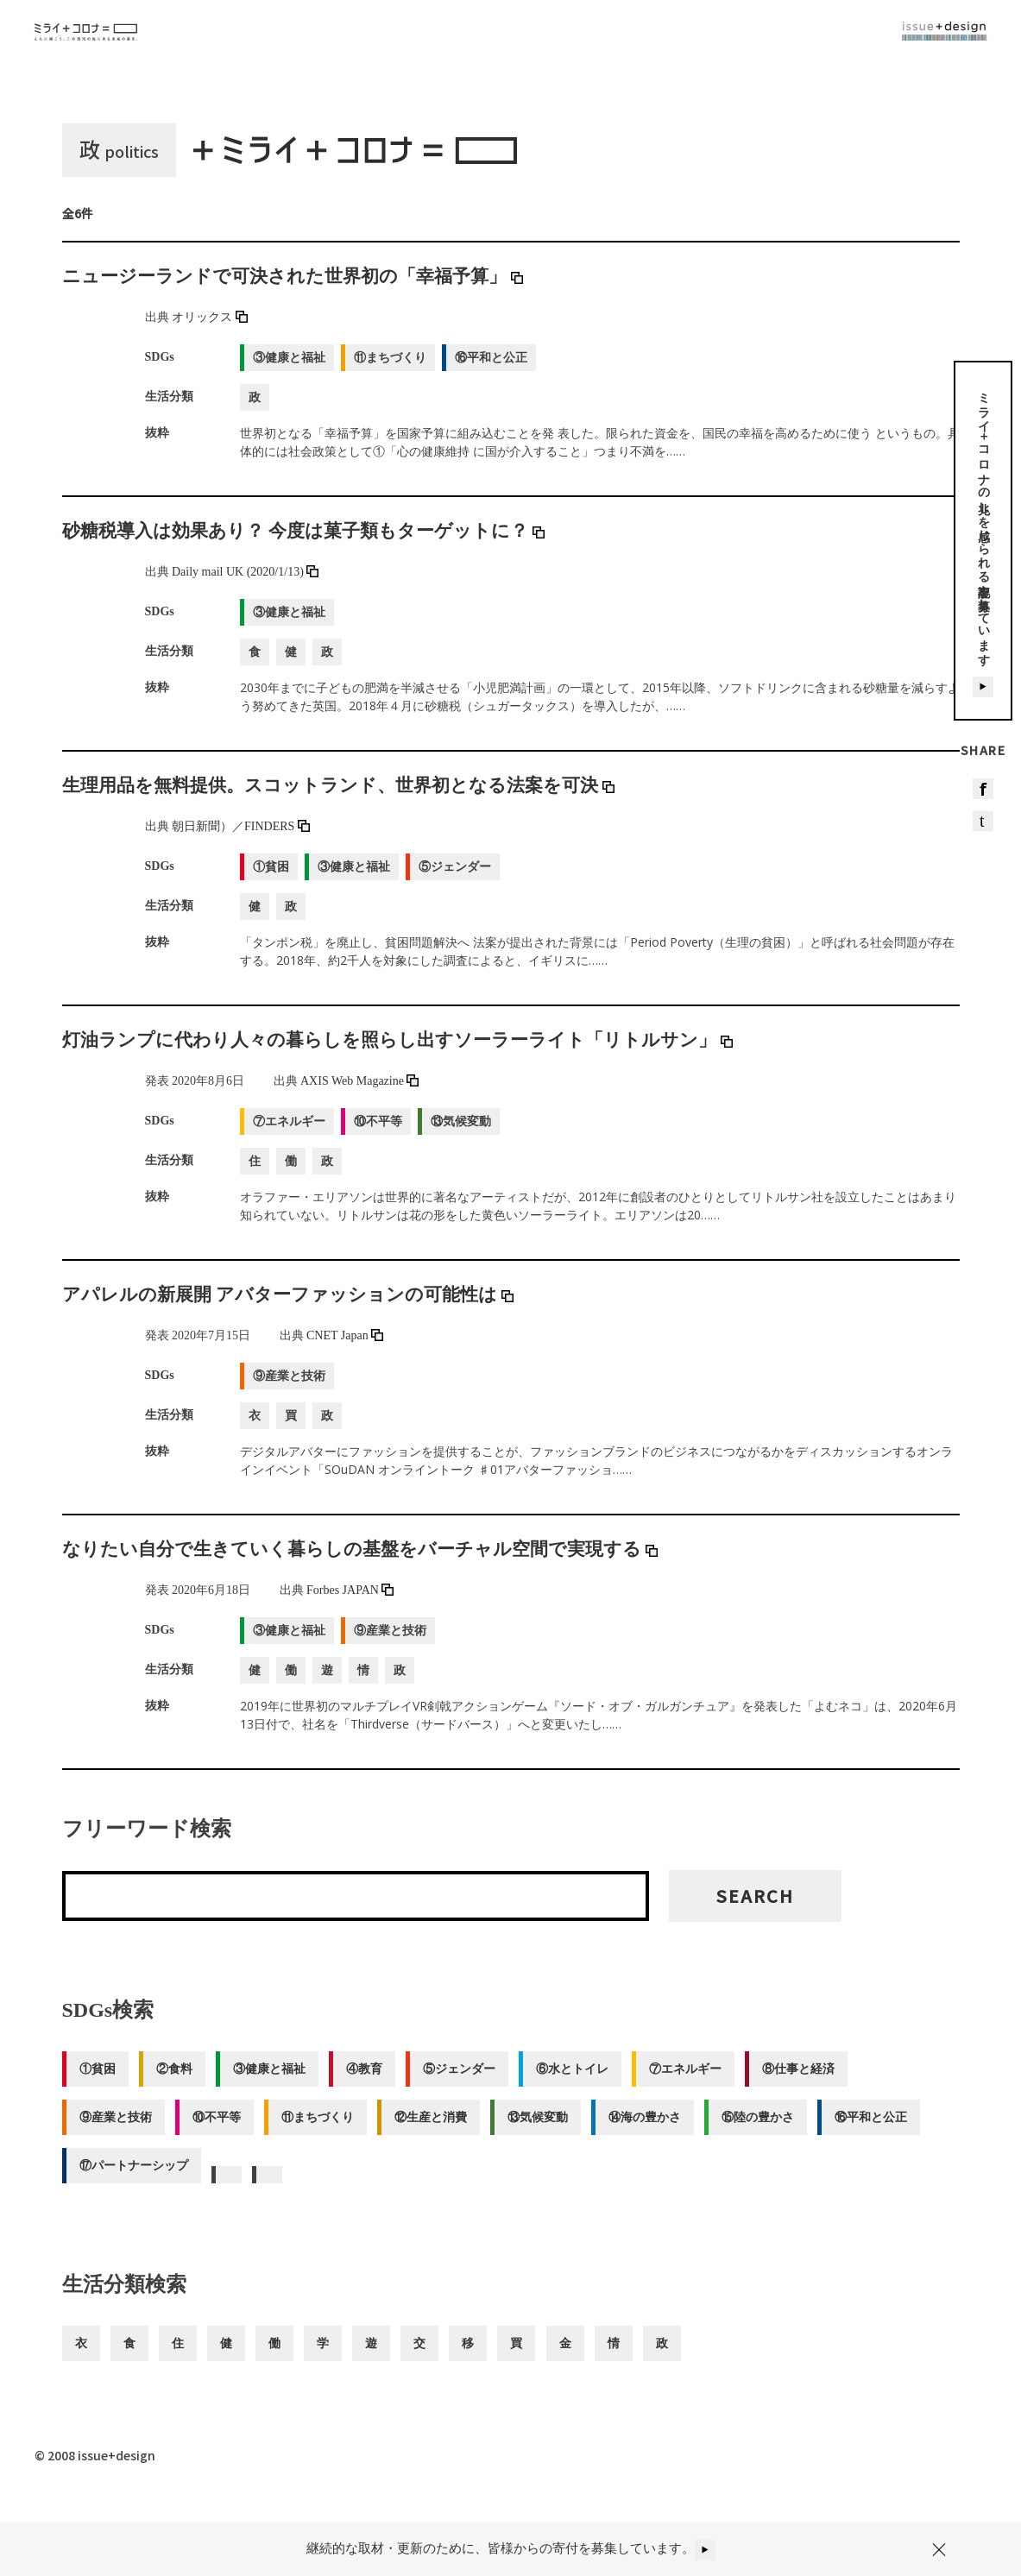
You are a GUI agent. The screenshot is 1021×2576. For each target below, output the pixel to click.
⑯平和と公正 (889, 2138)
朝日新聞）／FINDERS (241, 847)
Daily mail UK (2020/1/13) (245, 592)
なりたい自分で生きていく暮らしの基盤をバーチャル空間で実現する (400, 1569)
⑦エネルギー (701, 2089)
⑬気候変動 (548, 2138)
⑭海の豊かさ (657, 2138)
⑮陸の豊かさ (773, 2138)
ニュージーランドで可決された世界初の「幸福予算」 (324, 296)
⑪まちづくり (323, 2138)
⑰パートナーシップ (133, 2186)
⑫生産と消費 (438, 2138)
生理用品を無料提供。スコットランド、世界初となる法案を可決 (376, 805)
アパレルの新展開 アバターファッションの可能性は (318, 1314)
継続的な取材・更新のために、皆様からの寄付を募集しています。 (511, 2537)
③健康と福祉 (274, 2089)
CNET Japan (344, 1356)
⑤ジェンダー (469, 2089)
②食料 (177, 2089)
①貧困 (97, 2089)
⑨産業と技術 (115, 2138)
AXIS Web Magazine (359, 1101)
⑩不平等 (219, 2138)
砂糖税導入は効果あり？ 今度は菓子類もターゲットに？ (336, 550)
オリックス (210, 337)
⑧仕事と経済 (816, 2089)
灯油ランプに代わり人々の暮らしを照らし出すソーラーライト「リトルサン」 (443, 1060)
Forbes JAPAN (350, 1610)
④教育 (372, 2089)
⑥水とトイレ (585, 2089)
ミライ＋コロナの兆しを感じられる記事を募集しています (983, 553)
